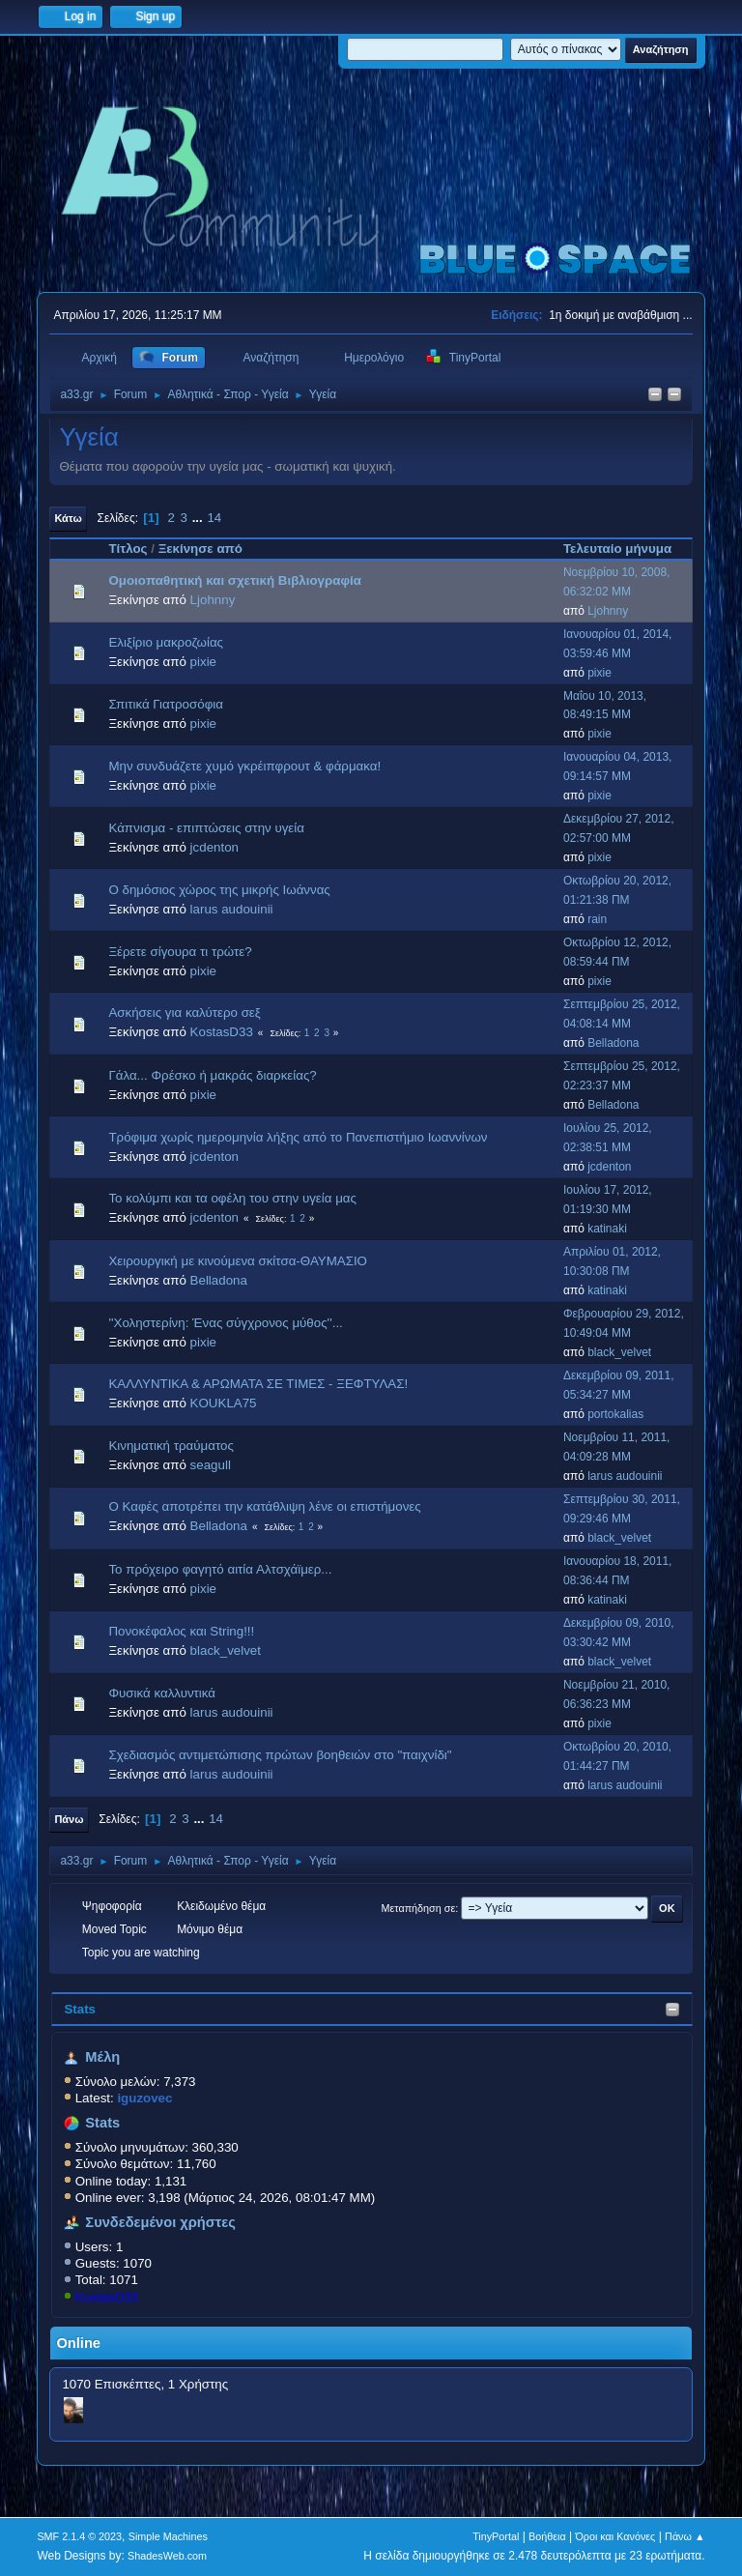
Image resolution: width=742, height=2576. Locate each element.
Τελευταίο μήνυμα (626, 548)
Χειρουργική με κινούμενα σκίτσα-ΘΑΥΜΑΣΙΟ (237, 1261)
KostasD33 (106, 2297)
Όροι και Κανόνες (615, 2536)
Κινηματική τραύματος (170, 1445)
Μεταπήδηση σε (419, 1908)
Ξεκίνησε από (200, 548)
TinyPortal (495, 2536)
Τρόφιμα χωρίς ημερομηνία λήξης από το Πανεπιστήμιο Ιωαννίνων (297, 1137)
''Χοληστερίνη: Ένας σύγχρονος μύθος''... (225, 1323)
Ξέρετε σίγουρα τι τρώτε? (179, 951)
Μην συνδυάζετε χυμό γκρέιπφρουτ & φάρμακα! (244, 766)
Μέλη (102, 2057)
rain (597, 919)
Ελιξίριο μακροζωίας (165, 642)
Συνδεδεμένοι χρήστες (160, 2222)
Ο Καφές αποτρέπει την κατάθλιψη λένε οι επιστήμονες (264, 1506)
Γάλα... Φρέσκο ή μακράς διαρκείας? (212, 1075)
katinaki (607, 1228)
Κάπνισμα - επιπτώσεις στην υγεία (206, 828)
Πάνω (68, 1819)
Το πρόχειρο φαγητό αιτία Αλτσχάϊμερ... (219, 1569)
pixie (203, 661)
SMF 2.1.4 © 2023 (79, 2536)
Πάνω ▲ (685, 2536)
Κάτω (67, 518)
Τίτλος (127, 548)
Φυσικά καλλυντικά (161, 1693)
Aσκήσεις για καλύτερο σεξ (184, 1012)
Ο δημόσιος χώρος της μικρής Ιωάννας (218, 890)
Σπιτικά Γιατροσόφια (165, 704)
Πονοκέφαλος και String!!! (181, 1631)
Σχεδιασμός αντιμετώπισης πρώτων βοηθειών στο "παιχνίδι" (279, 1755)
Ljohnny (213, 600)
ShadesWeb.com (167, 2556)
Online (78, 2343)
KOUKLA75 (223, 1403)
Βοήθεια (547, 2536)
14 (214, 517)
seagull (210, 1465)
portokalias (615, 1414)
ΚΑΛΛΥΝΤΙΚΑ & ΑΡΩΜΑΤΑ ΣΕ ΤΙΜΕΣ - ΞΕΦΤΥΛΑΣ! (258, 1383)
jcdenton (214, 847)
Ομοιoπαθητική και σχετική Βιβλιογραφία (234, 580)
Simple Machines (168, 2536)
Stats (80, 2009)
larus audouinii (231, 909)
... (199, 517)
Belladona (613, 1043)
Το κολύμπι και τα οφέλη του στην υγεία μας (232, 1198)
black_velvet (619, 1352)
